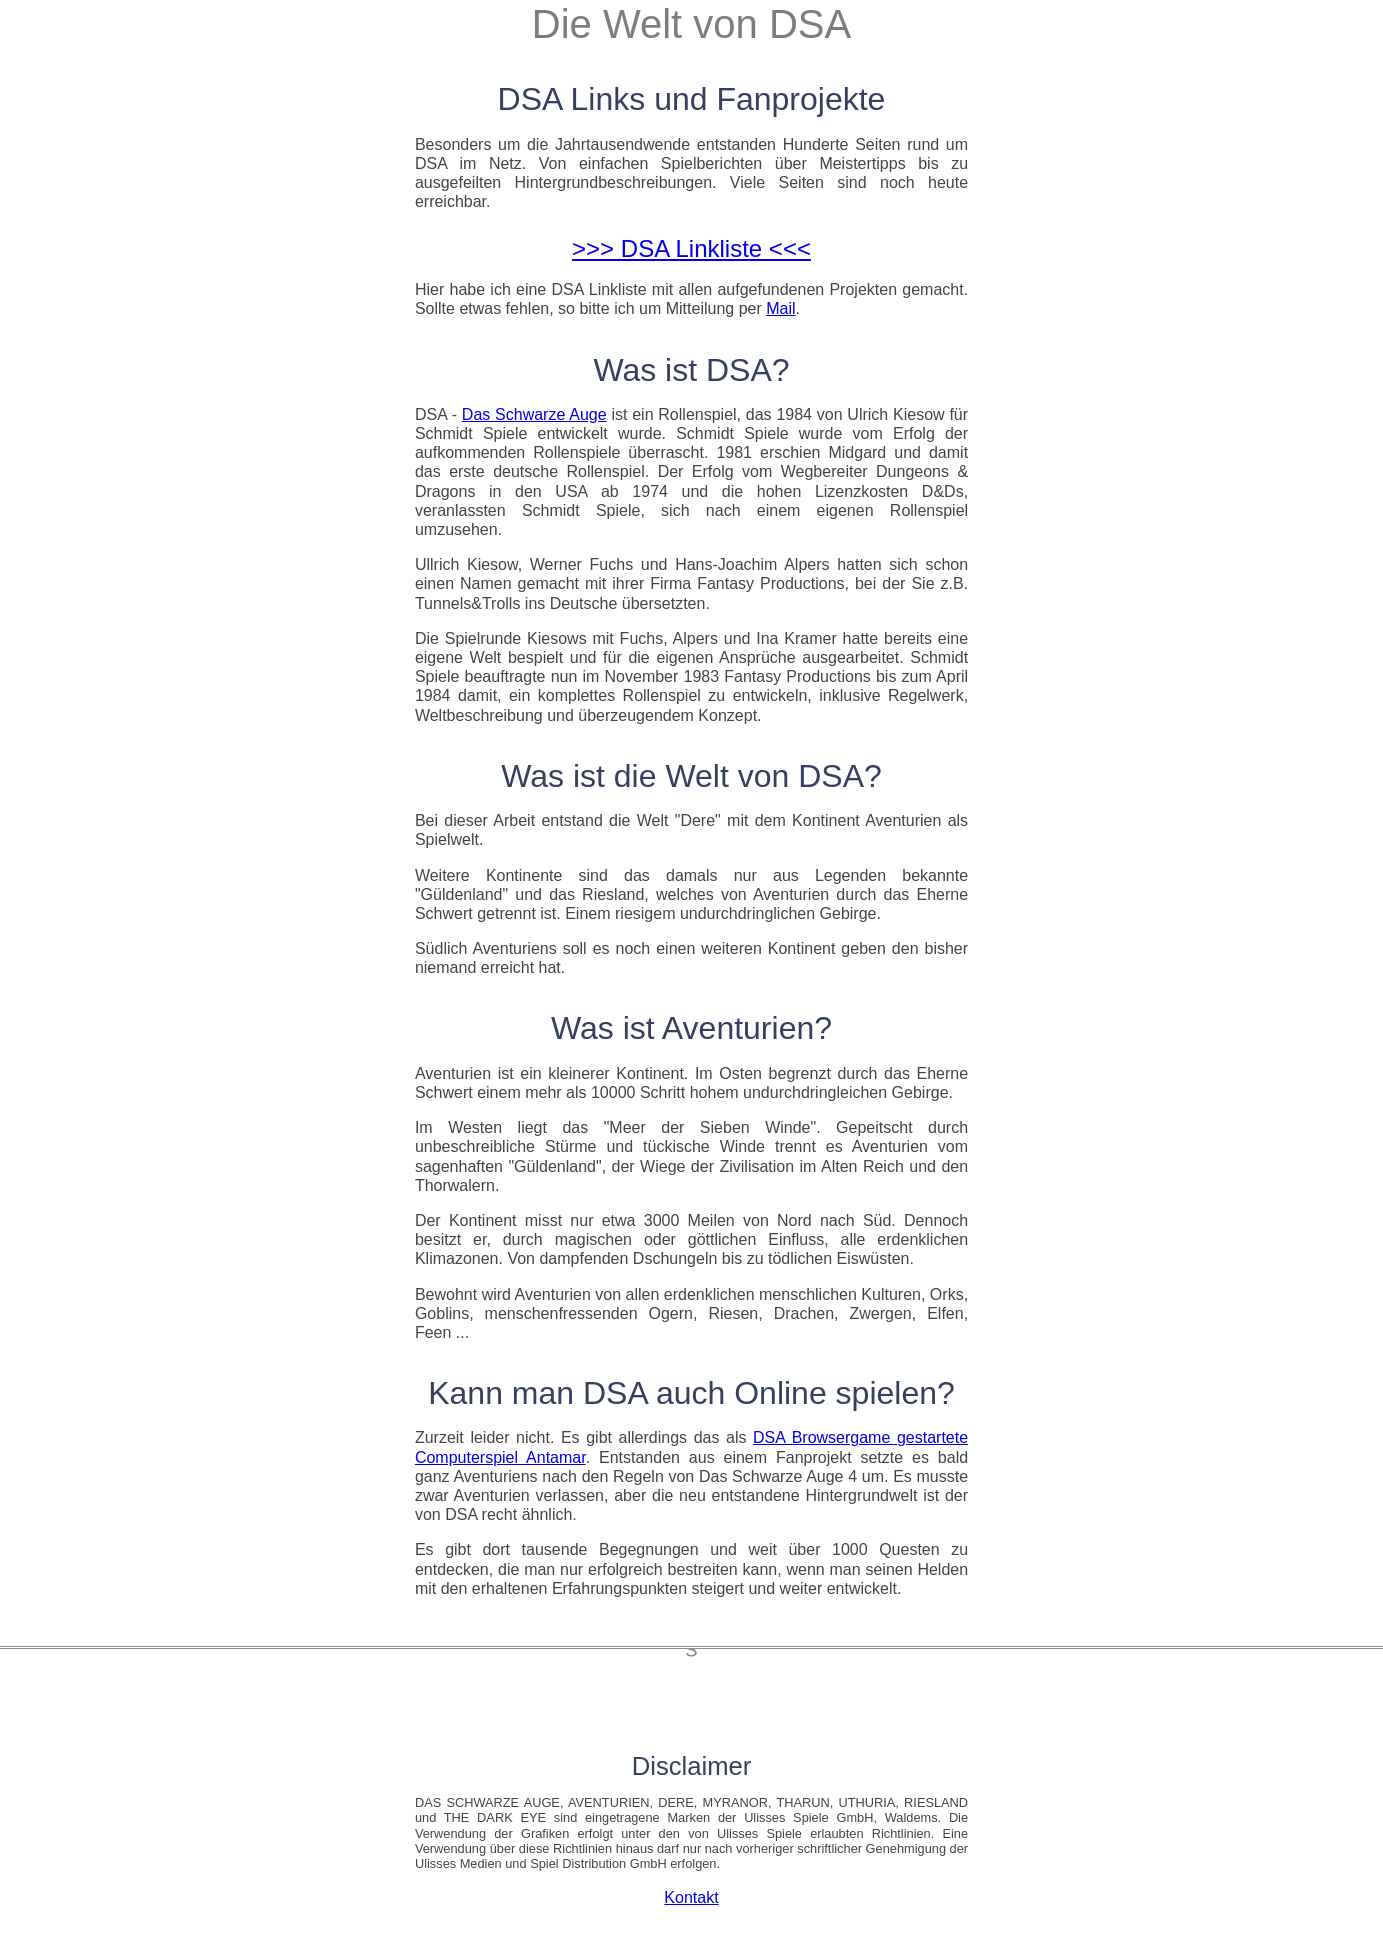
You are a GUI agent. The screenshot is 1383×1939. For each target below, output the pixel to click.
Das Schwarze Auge (534, 414)
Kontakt (691, 1897)
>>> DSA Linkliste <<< (691, 248)
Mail (780, 308)
